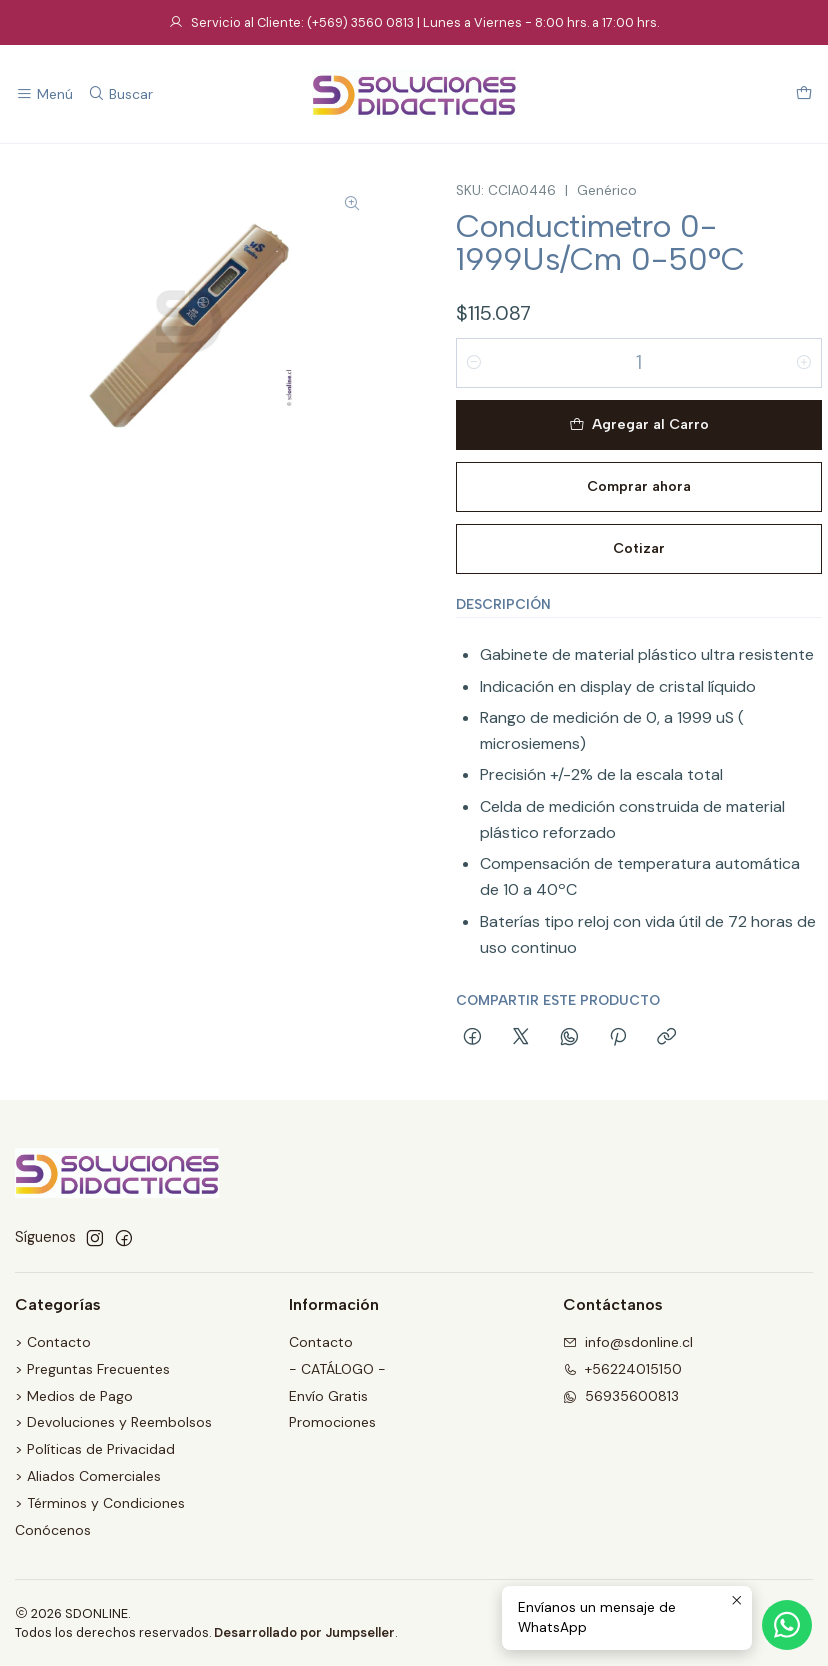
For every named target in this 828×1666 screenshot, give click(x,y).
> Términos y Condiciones (100, 1503)
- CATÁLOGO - (337, 1369)
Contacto (321, 1342)
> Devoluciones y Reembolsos (113, 1422)
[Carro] (804, 94)
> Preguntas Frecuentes (92, 1369)
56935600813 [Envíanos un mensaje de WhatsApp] (621, 1396)
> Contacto (53, 1342)
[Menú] (44, 94)
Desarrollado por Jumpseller (304, 1632)
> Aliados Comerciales (88, 1476)
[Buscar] (119, 94)
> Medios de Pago (74, 1396)
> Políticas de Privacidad (95, 1449)
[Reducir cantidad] (474, 363)
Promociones (332, 1422)
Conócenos (53, 1530)
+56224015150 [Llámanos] (622, 1369)
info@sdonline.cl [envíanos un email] (628, 1342)
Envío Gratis (328, 1396)
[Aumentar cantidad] (804, 363)
